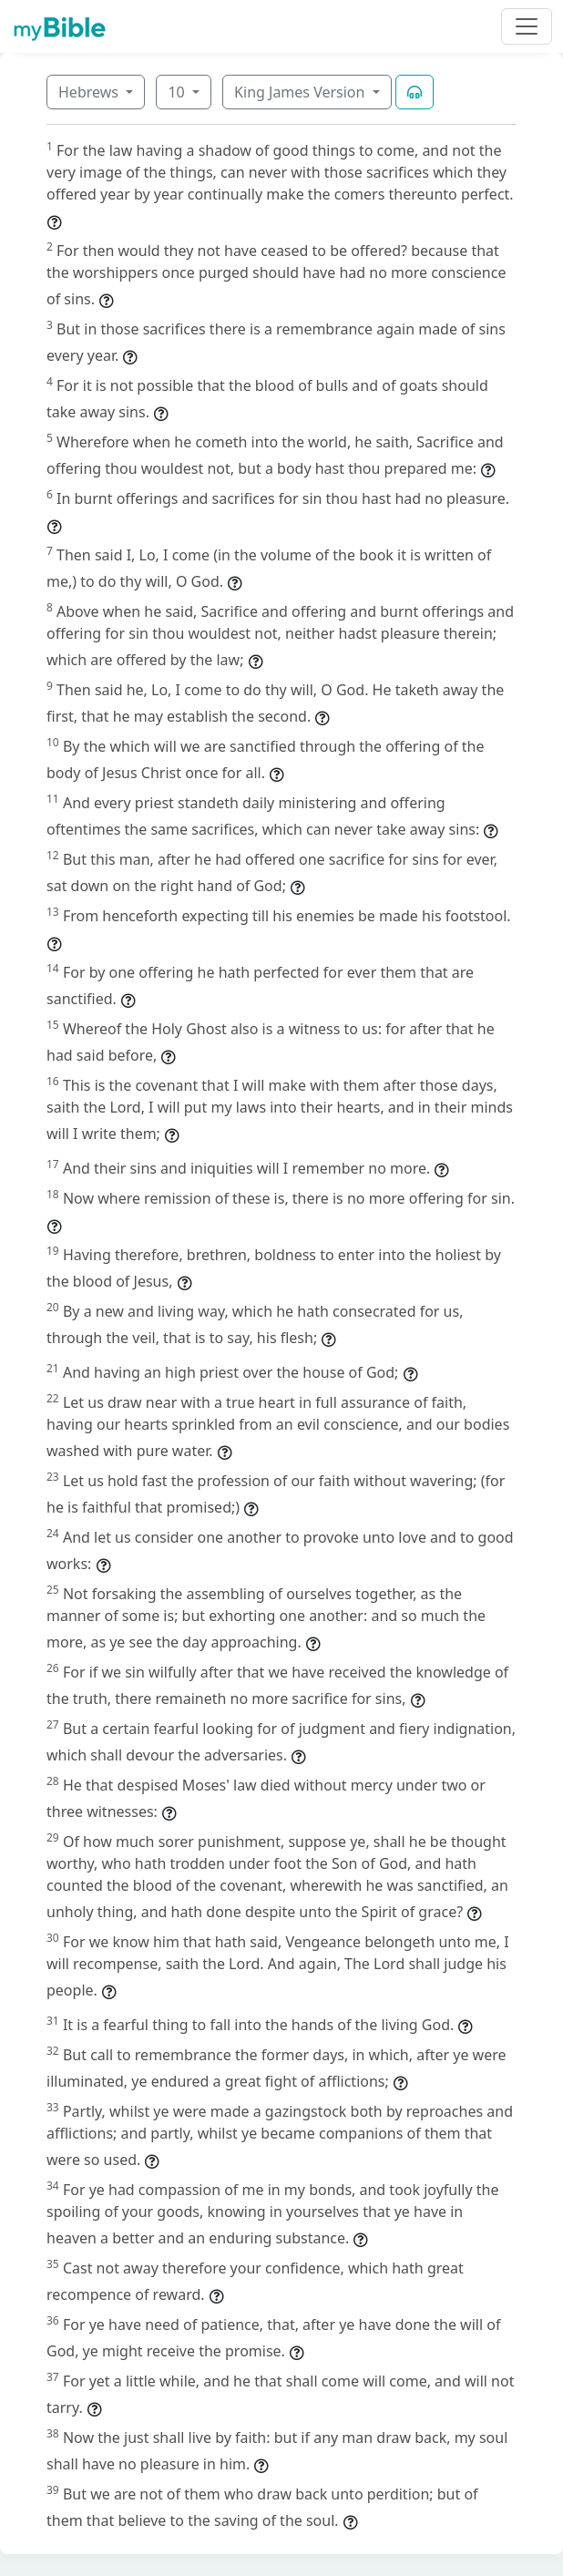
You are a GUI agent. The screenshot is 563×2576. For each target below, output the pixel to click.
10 (178, 92)
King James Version (301, 92)
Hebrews (90, 92)
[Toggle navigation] (526, 26)
